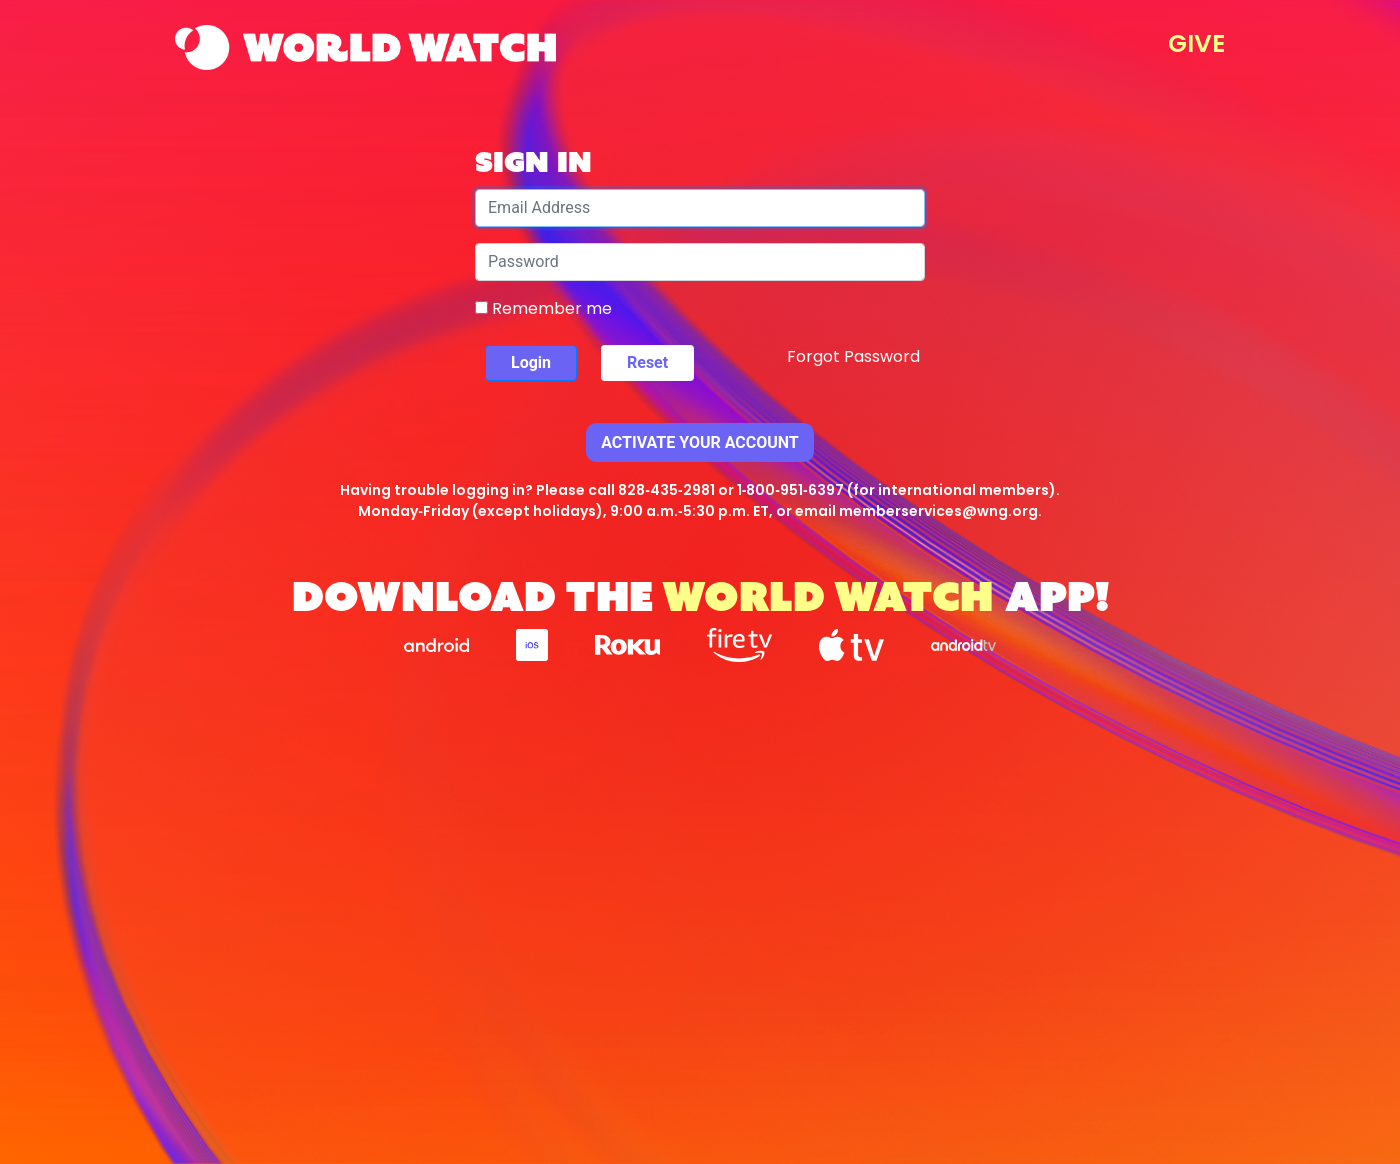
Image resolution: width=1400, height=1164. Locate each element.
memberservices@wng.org (938, 511)
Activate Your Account (700, 442)
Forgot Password (853, 356)
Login (531, 362)
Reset (647, 362)
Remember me (543, 308)
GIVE (1196, 43)
